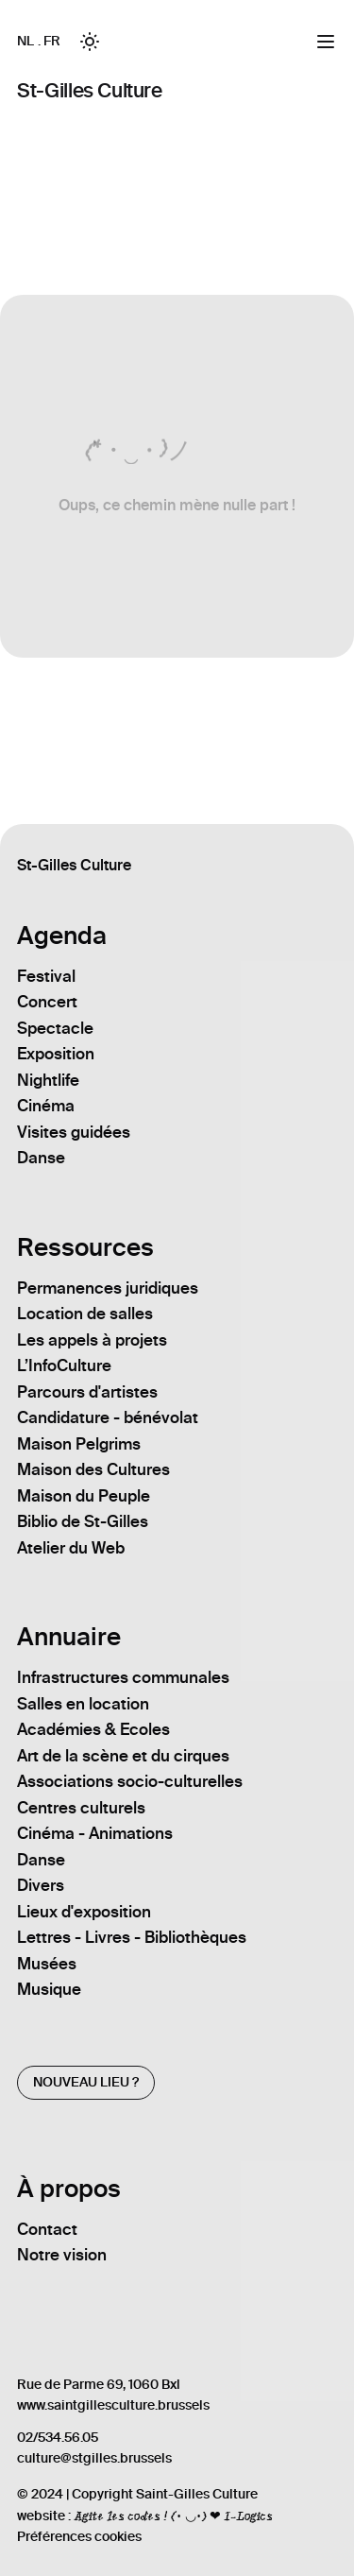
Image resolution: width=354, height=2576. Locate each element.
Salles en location (83, 1703)
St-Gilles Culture (89, 90)
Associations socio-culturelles (130, 1781)
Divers (40, 1885)
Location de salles (85, 1313)
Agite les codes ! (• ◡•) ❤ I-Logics (173, 2515)
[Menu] (325, 41)
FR (51, 41)
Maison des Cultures (93, 1469)
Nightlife (48, 1080)
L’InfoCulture (64, 1365)
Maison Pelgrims (79, 1443)
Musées (46, 1963)
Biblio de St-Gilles (82, 1521)
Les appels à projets (92, 1340)
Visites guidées (73, 1132)
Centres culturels (81, 1807)
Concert (47, 1001)
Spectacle (55, 1028)
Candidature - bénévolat (107, 1417)
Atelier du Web (71, 1547)
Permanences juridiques (107, 1288)
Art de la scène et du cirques (123, 1755)
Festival (46, 976)
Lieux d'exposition (84, 1911)
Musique (49, 1989)
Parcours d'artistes (87, 1391)
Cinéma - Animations (95, 1833)
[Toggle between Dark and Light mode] (89, 41)
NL (25, 41)
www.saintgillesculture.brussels (113, 2405)
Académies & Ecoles (93, 1729)
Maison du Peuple (83, 1495)
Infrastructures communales (123, 1677)
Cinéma (46, 1105)
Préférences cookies (79, 2537)
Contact (47, 2229)
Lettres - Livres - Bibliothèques (131, 1937)
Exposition (55, 1053)
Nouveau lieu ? (86, 2082)
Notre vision (62, 2254)
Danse (41, 1157)
